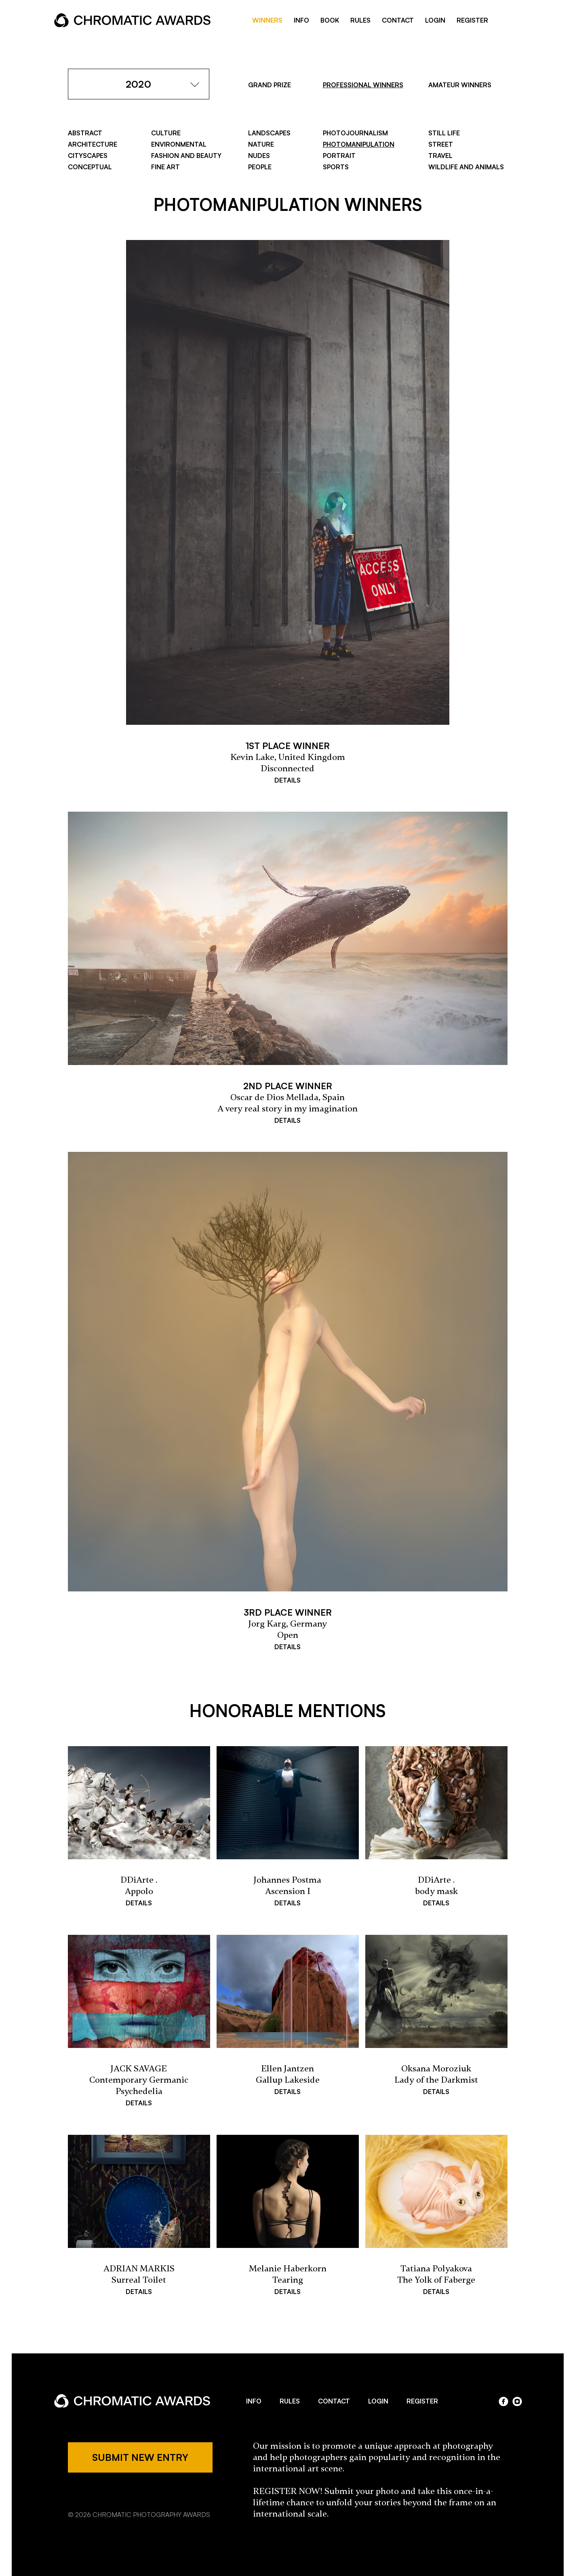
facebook (504, 20)
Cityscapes (87, 156)
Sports (336, 167)
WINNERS (267, 20)
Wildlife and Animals (466, 167)
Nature (261, 144)
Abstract (85, 133)
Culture (166, 133)
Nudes (259, 156)
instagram (517, 2401)
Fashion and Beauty (186, 156)
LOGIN (435, 20)
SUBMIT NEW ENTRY (140, 2457)
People (260, 167)
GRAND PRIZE (269, 85)
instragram (517, 20)
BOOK (329, 20)
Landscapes (269, 133)
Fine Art (165, 167)
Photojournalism (355, 133)
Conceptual (90, 167)
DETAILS (287, 780)
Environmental (178, 144)
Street (440, 144)
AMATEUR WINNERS (459, 85)
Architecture (92, 144)
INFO (301, 20)
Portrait (339, 156)
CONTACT (398, 20)
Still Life (444, 133)
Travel (440, 156)
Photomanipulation (358, 144)
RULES (360, 20)
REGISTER (472, 20)
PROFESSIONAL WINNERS (363, 85)
